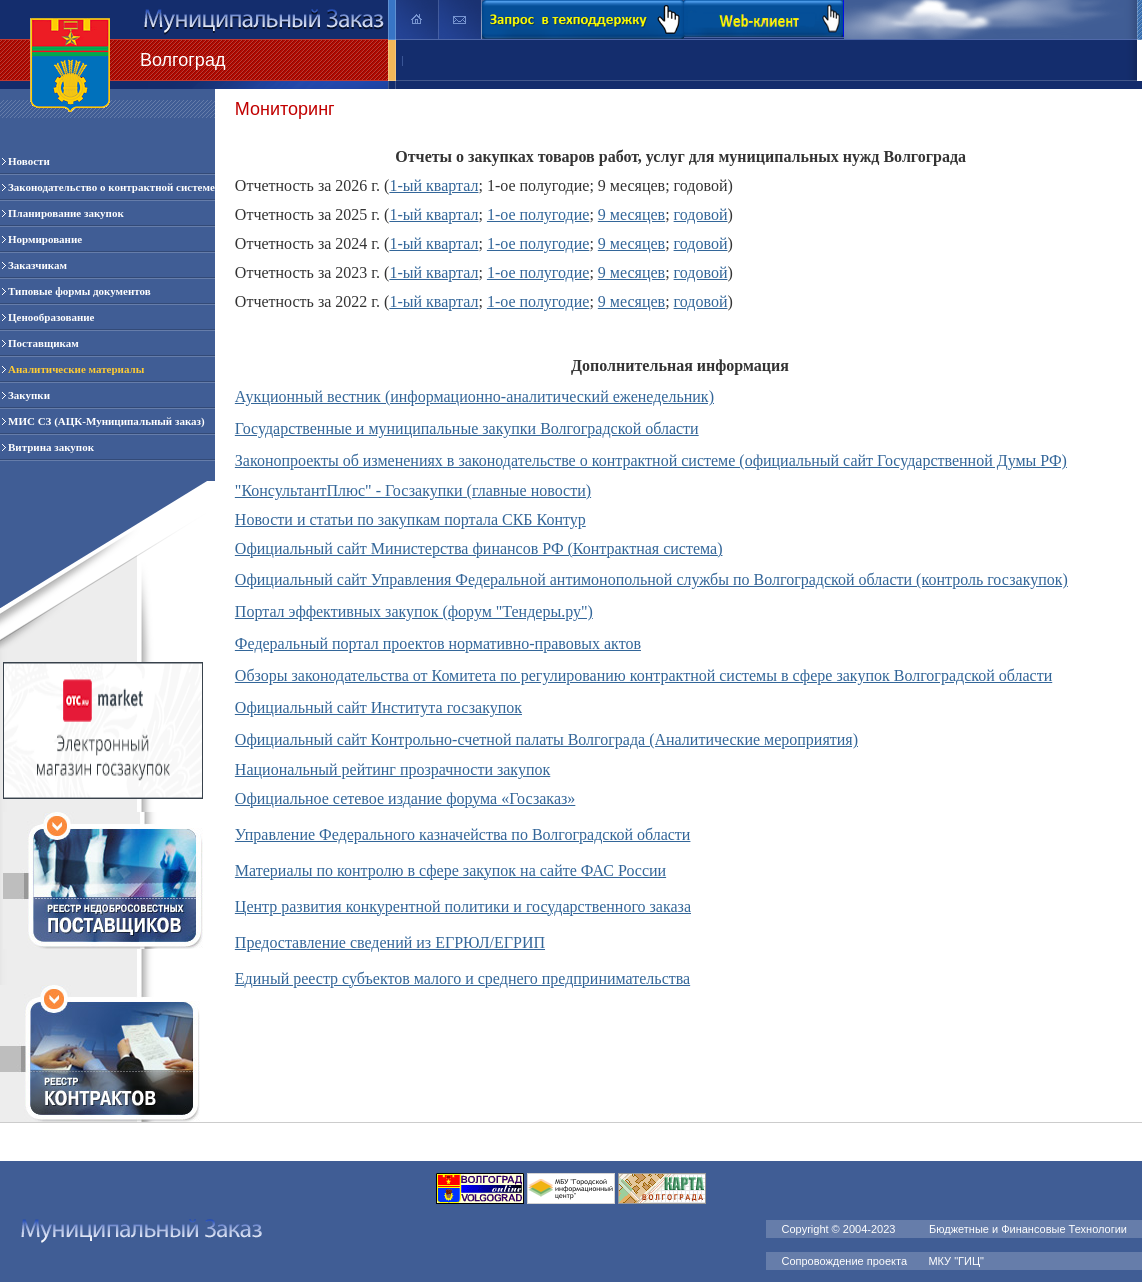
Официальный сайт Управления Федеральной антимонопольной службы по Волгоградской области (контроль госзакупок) (651, 579)
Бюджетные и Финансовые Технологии (1028, 1229)
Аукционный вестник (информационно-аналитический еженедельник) (474, 396)
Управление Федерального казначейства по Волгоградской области (463, 834)
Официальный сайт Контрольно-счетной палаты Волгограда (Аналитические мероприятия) (546, 739)
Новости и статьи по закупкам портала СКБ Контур (410, 519)
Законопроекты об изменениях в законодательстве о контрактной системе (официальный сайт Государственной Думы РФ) (651, 460)
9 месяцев (631, 214)
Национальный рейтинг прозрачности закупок (392, 769)
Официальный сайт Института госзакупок (378, 707)
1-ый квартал (433, 185)
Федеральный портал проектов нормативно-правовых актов (438, 643)
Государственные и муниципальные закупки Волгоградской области (467, 428)
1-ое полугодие (538, 214)
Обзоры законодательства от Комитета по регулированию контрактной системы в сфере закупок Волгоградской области (643, 675)
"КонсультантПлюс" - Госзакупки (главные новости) (413, 490)
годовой (701, 214)
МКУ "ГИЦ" (957, 1261)
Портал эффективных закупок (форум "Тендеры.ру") (414, 611)
